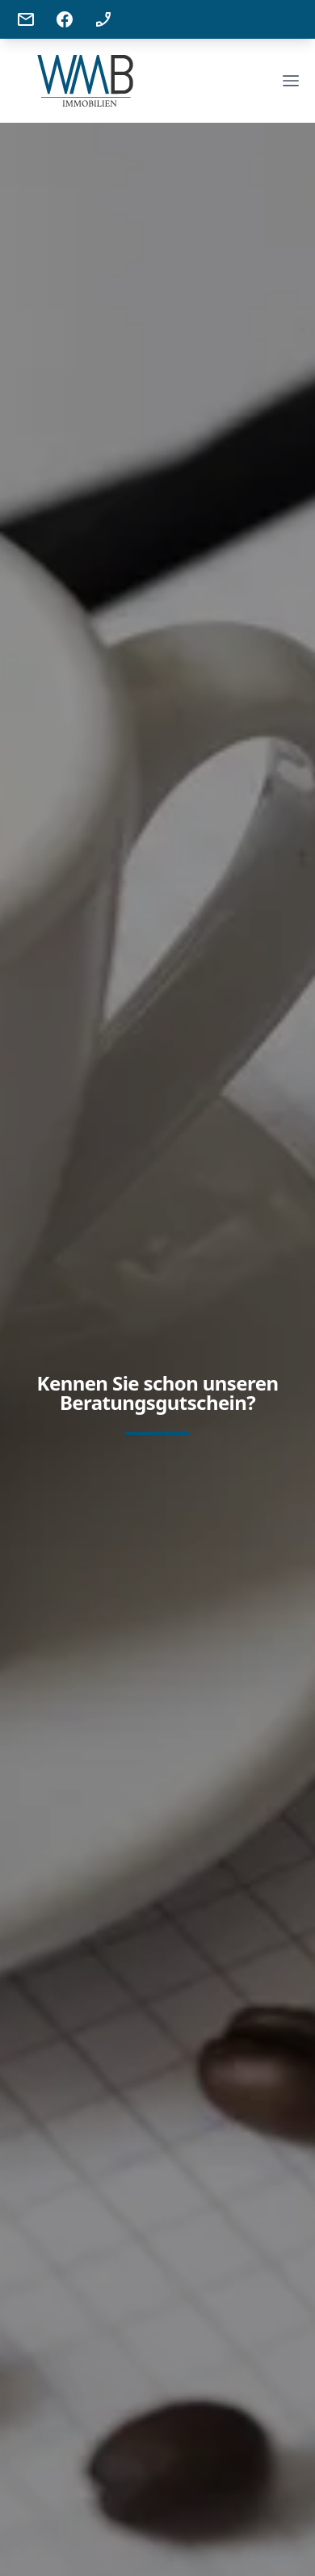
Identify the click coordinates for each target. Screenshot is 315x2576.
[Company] (85, 81)
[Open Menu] (290, 80)
